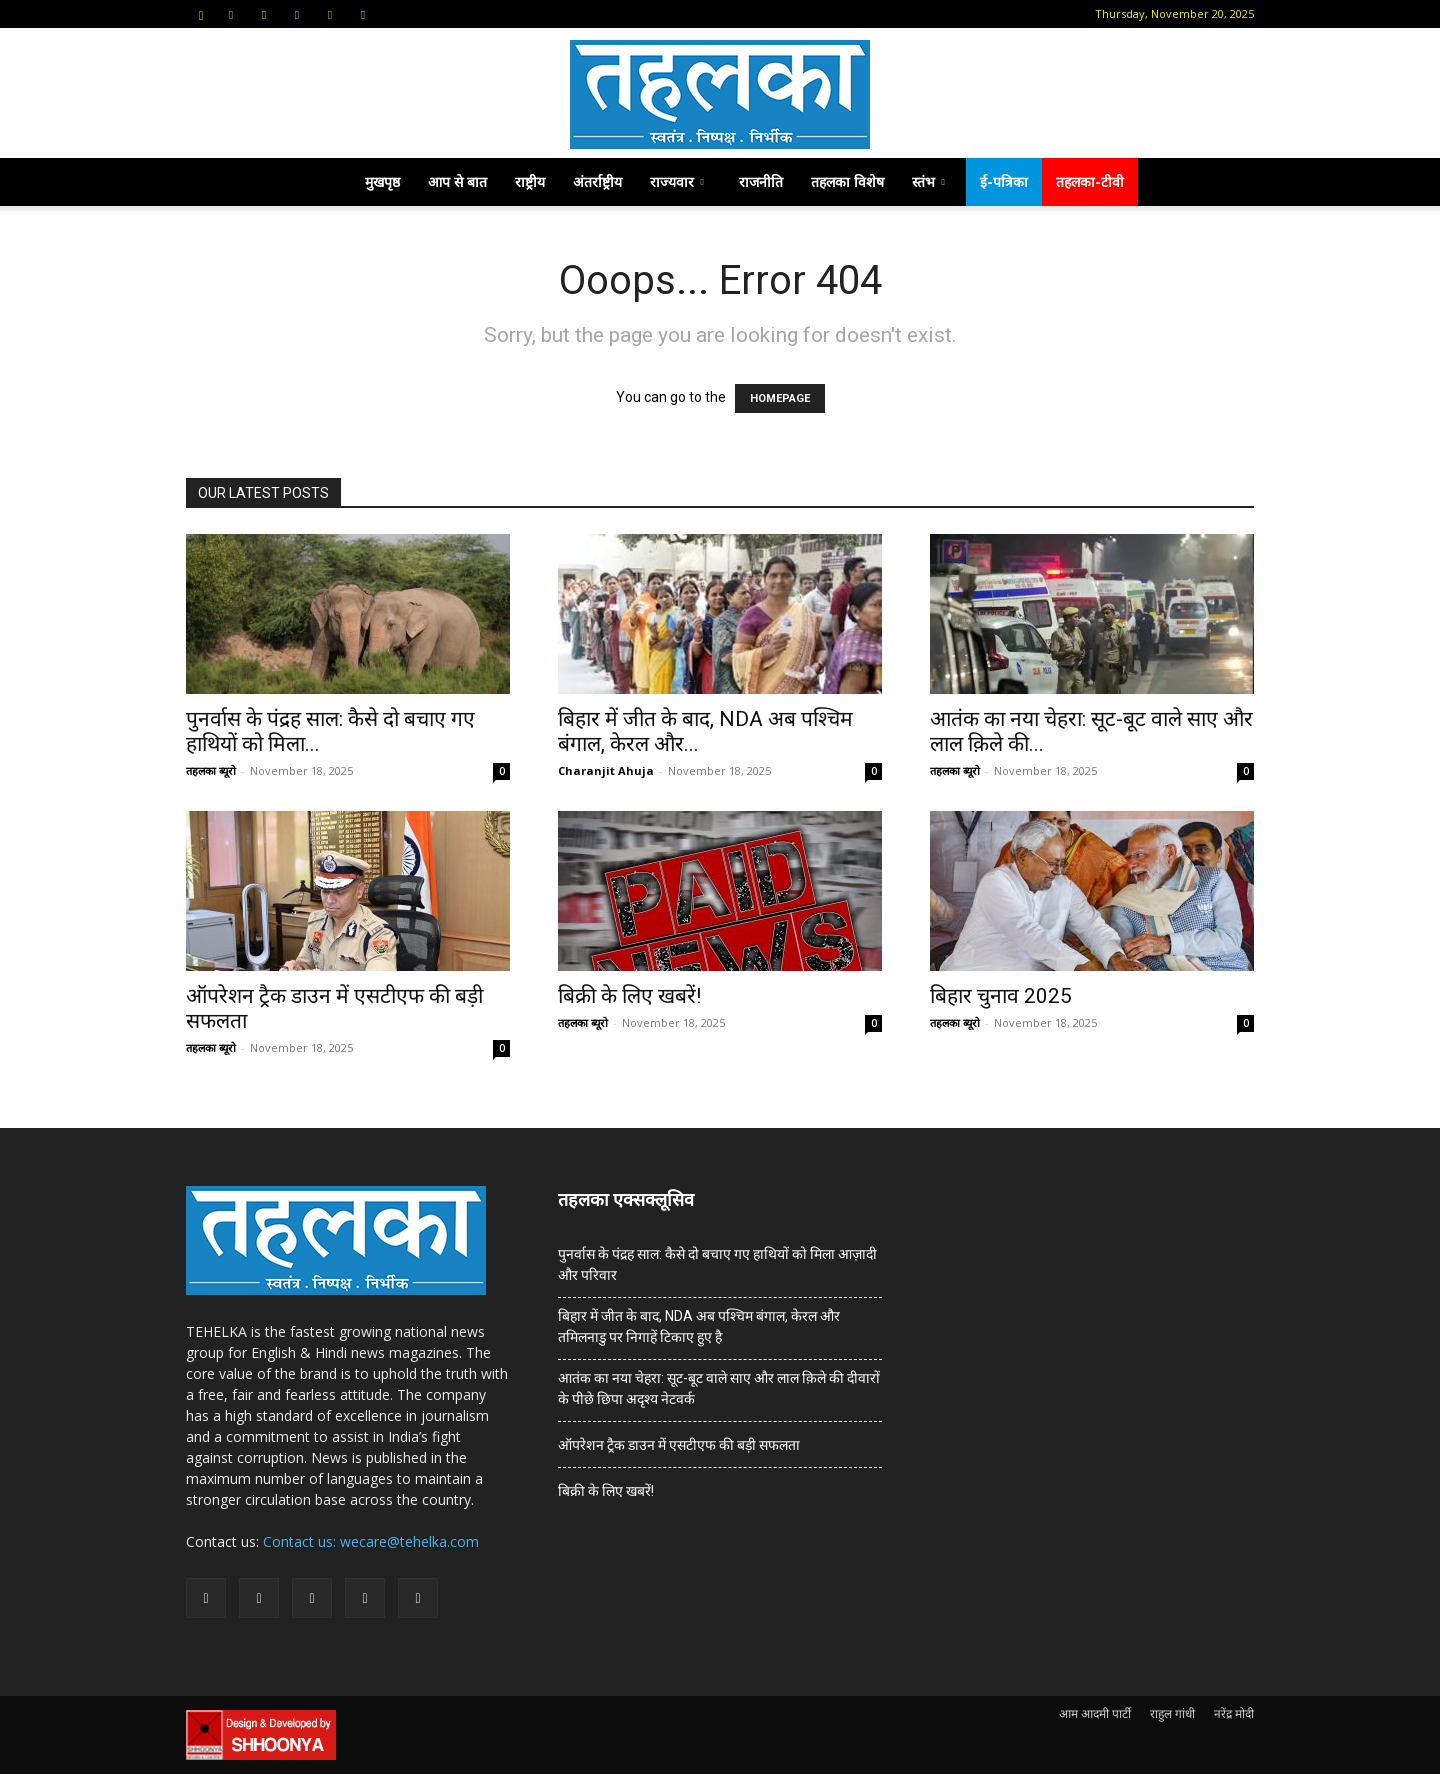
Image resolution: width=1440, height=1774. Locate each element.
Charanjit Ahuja (606, 770)
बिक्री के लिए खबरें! (629, 996)
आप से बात (457, 181)
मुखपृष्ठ (382, 181)
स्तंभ (928, 181)
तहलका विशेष (847, 181)
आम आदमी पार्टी (1095, 1713)
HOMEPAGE (780, 398)
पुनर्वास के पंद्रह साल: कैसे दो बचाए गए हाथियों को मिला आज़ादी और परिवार (717, 1264)
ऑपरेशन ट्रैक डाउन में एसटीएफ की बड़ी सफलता (679, 1445)
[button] (201, 13)
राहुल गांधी (1172, 1713)
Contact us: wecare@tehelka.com (371, 1541)
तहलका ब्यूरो (211, 770)
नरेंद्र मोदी (1234, 1713)
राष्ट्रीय (530, 181)
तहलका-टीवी (1090, 181)
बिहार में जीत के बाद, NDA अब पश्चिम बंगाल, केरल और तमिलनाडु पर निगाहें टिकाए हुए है (699, 1326)
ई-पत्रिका (1004, 181)
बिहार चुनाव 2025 (1003, 996)
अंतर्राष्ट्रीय (597, 181)
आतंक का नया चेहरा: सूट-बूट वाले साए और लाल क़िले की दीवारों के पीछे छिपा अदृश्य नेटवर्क (719, 1388)
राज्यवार (677, 181)
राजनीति (761, 181)
